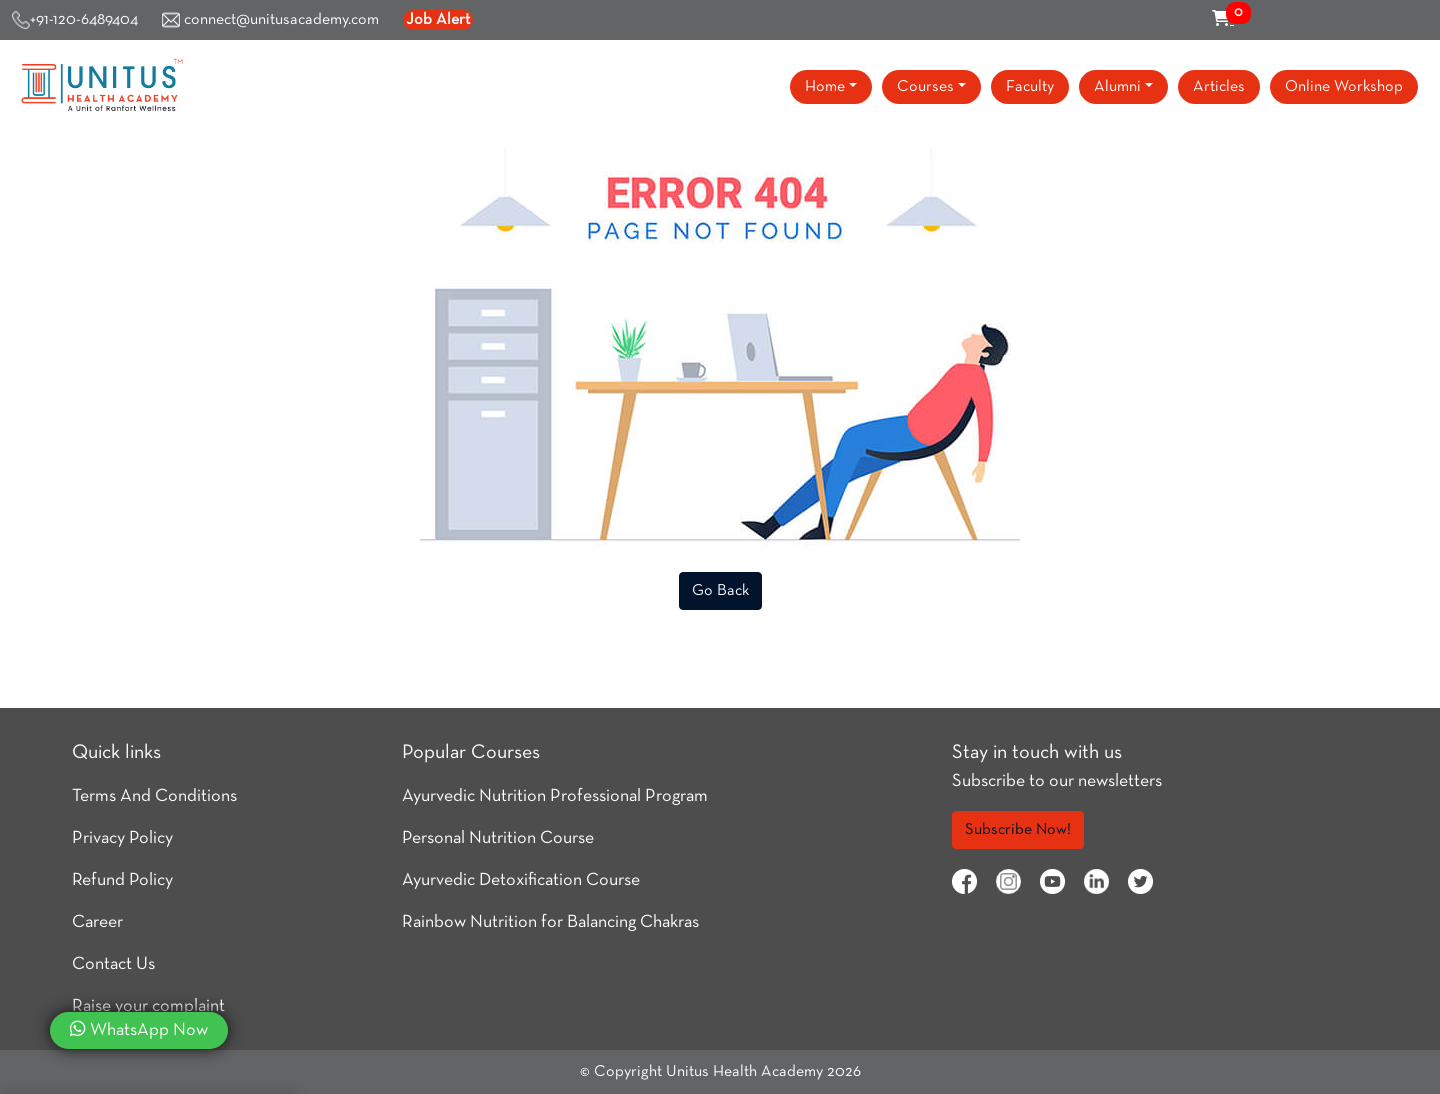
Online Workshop (1344, 87)
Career (97, 922)
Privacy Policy (122, 838)
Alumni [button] (1117, 87)
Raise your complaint (148, 1006)
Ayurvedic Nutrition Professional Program (555, 796)
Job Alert (438, 20)
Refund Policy (122, 880)
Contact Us (113, 964)
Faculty (1030, 87)
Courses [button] (925, 87)
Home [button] (825, 87)
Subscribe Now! (1018, 830)
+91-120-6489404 (75, 20)
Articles (1219, 87)
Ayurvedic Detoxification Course (521, 880)
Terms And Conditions (154, 796)
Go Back (720, 591)
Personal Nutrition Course (498, 838)
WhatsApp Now (139, 1029)
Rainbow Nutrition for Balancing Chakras (550, 922)
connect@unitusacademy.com (270, 20)
